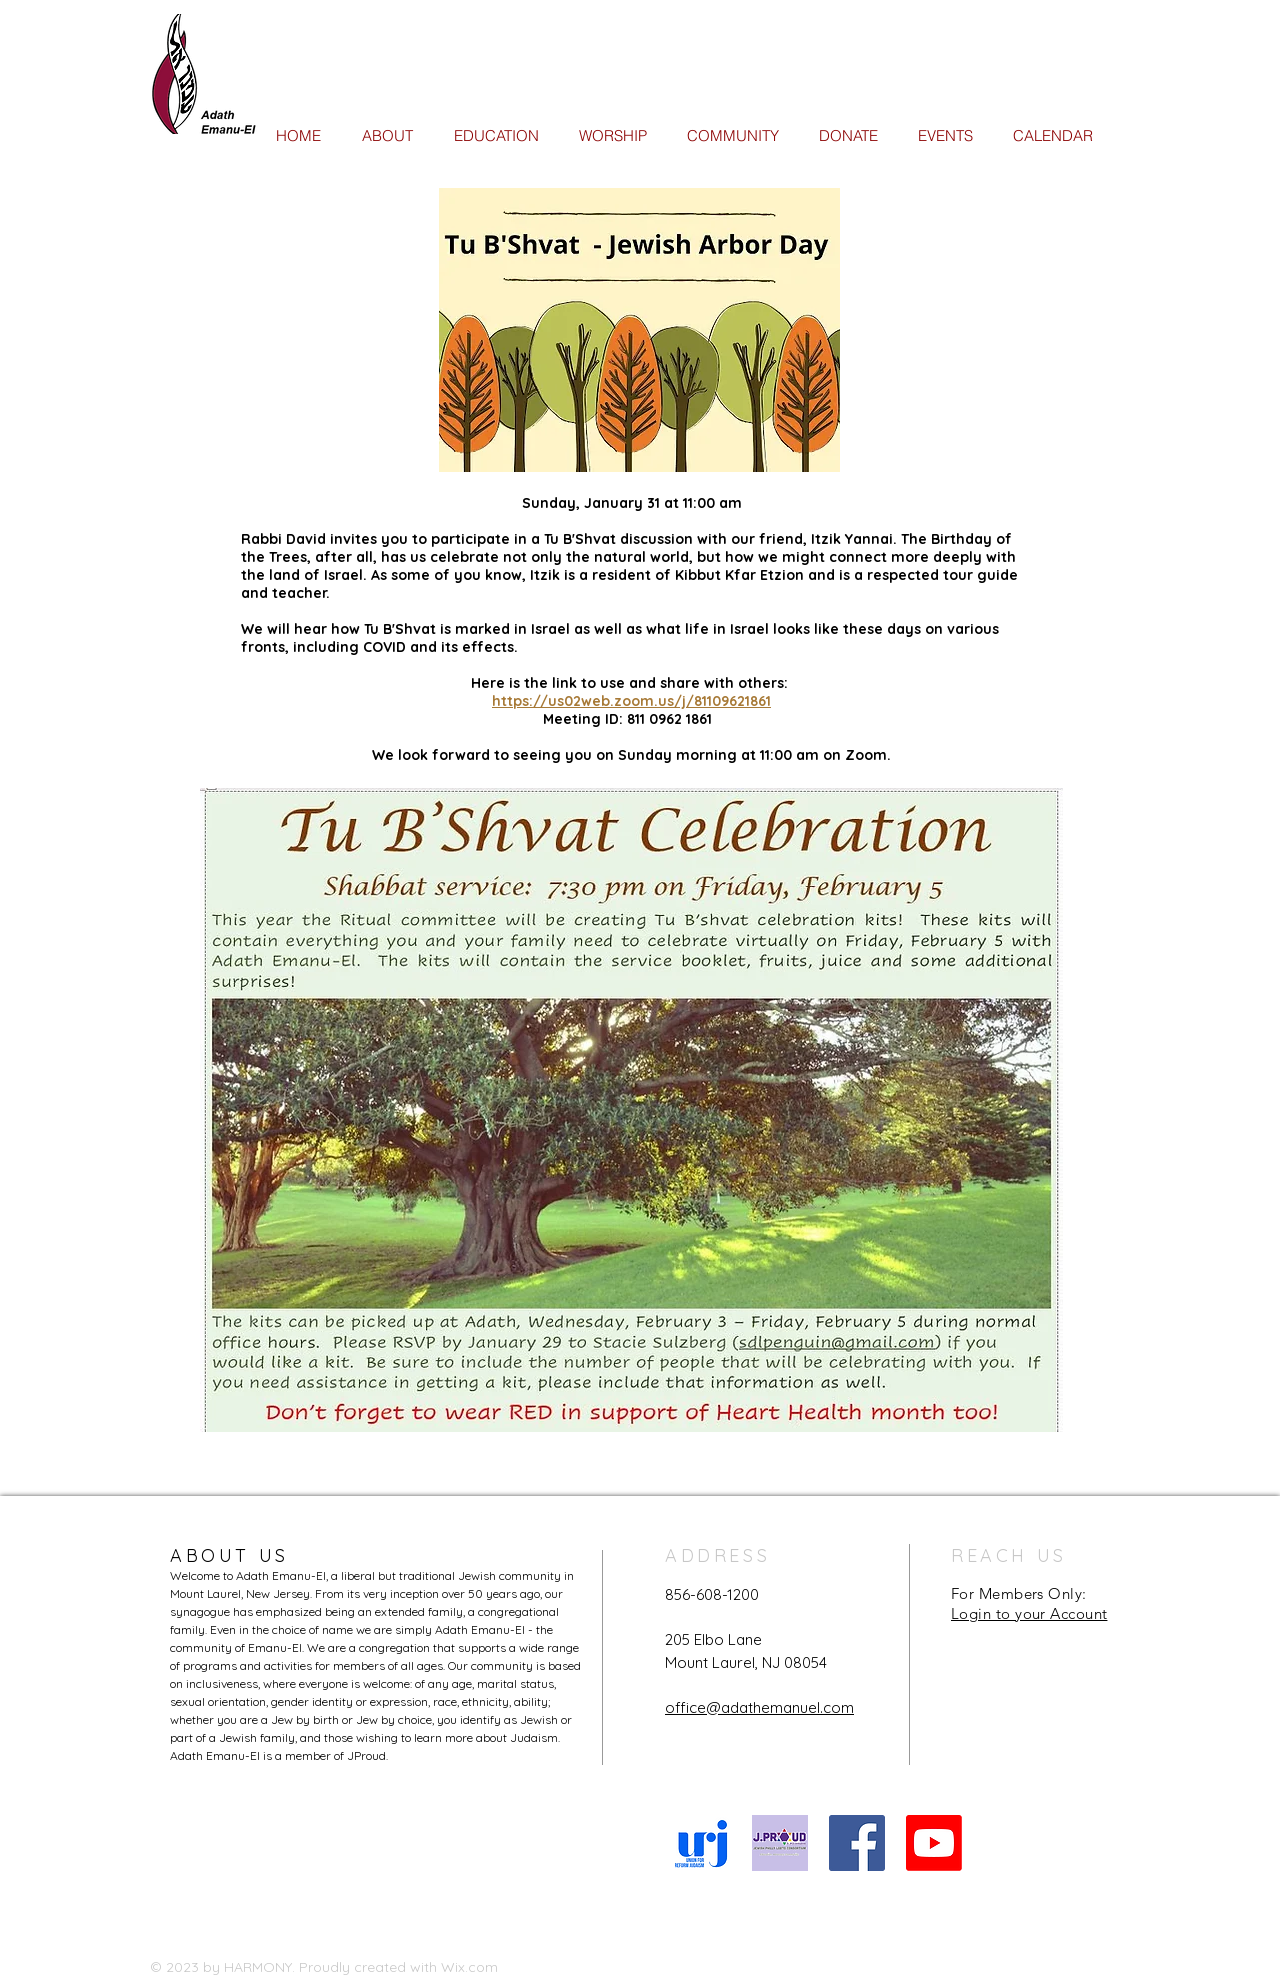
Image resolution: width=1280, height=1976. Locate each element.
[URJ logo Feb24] (703, 1843)
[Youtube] (934, 1843)
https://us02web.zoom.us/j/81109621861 (631, 701)
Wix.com (469, 1967)
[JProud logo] (780, 1843)
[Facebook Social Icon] (857, 1843)
